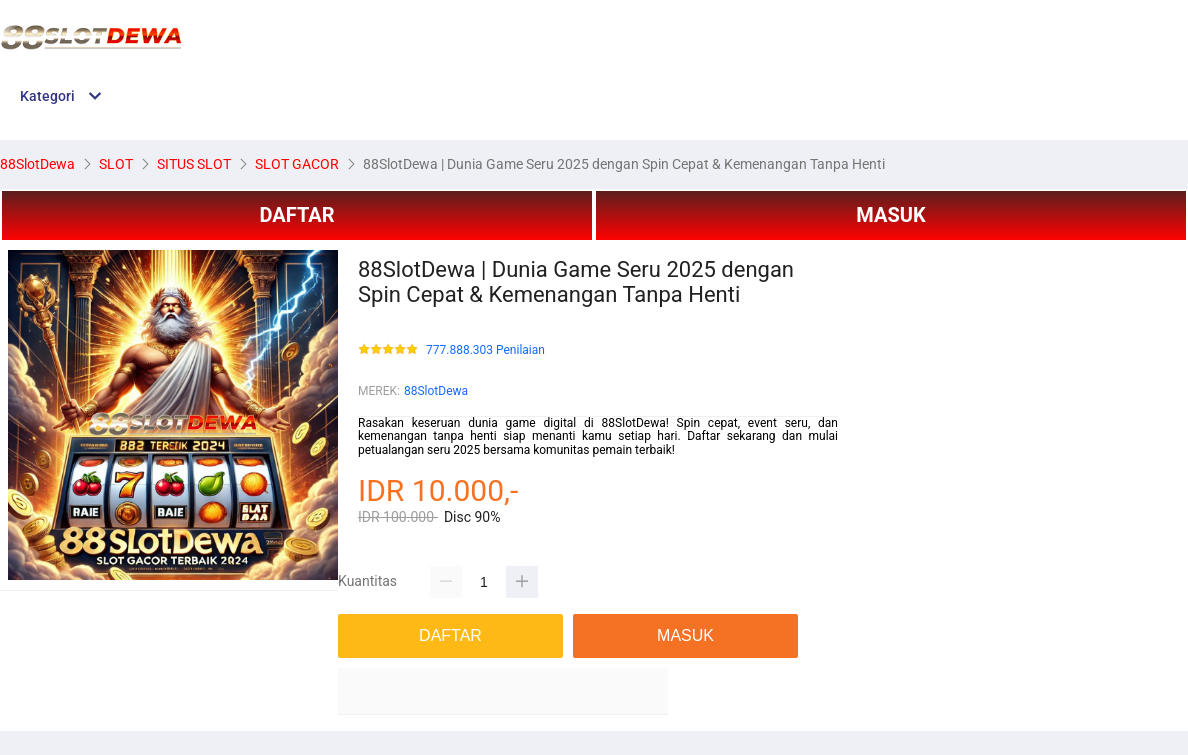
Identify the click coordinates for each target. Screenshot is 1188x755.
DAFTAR (296, 215)
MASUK (890, 215)
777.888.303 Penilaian (485, 350)
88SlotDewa (436, 391)
